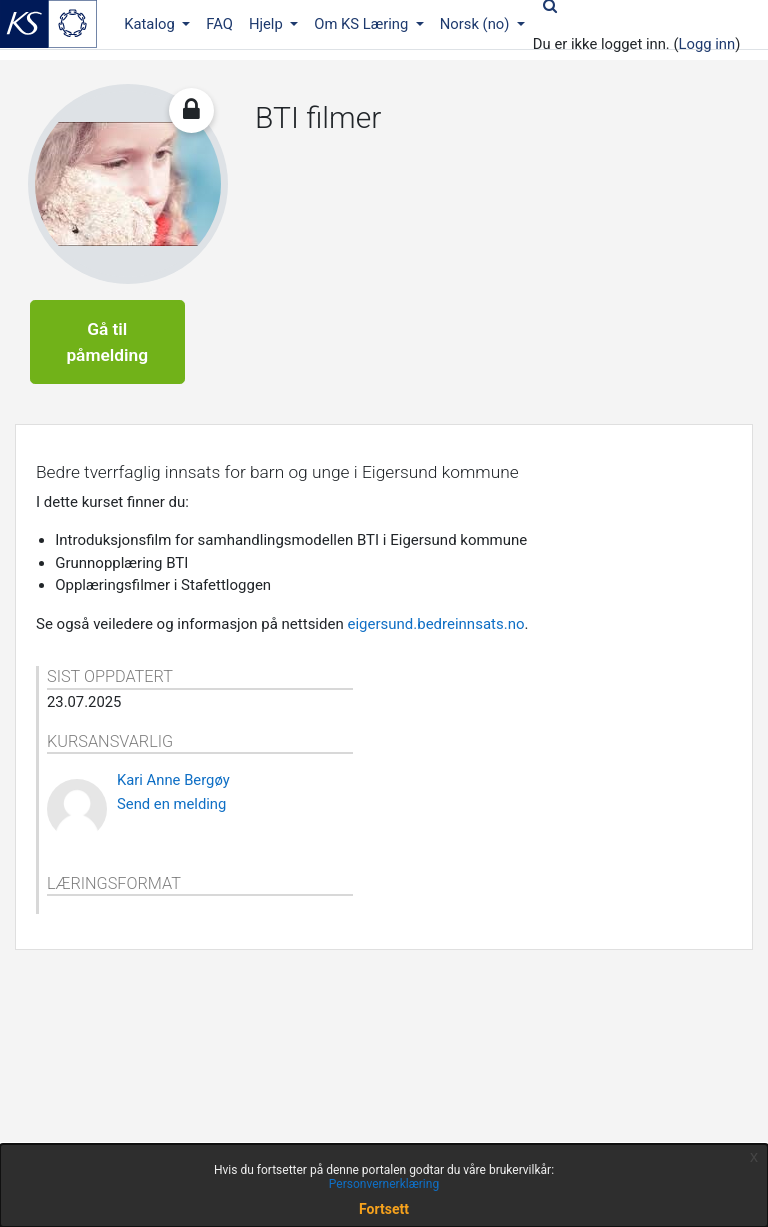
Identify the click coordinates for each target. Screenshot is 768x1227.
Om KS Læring (363, 24)
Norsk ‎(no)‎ (476, 24)
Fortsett (384, 1209)
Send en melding (171, 804)
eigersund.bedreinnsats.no (435, 624)
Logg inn (707, 44)
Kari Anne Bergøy (173, 780)
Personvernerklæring (384, 1184)
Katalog (151, 24)
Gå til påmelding (107, 342)
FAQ (219, 24)
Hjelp (268, 24)
